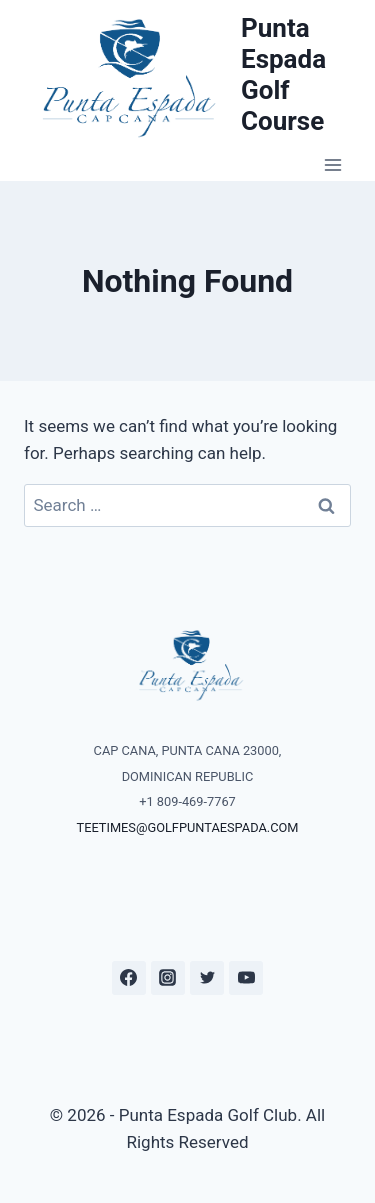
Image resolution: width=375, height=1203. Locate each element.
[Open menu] (332, 165)
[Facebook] (129, 978)
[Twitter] (207, 978)
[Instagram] (168, 978)
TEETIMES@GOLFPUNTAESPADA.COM (188, 827)
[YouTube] (246, 978)
